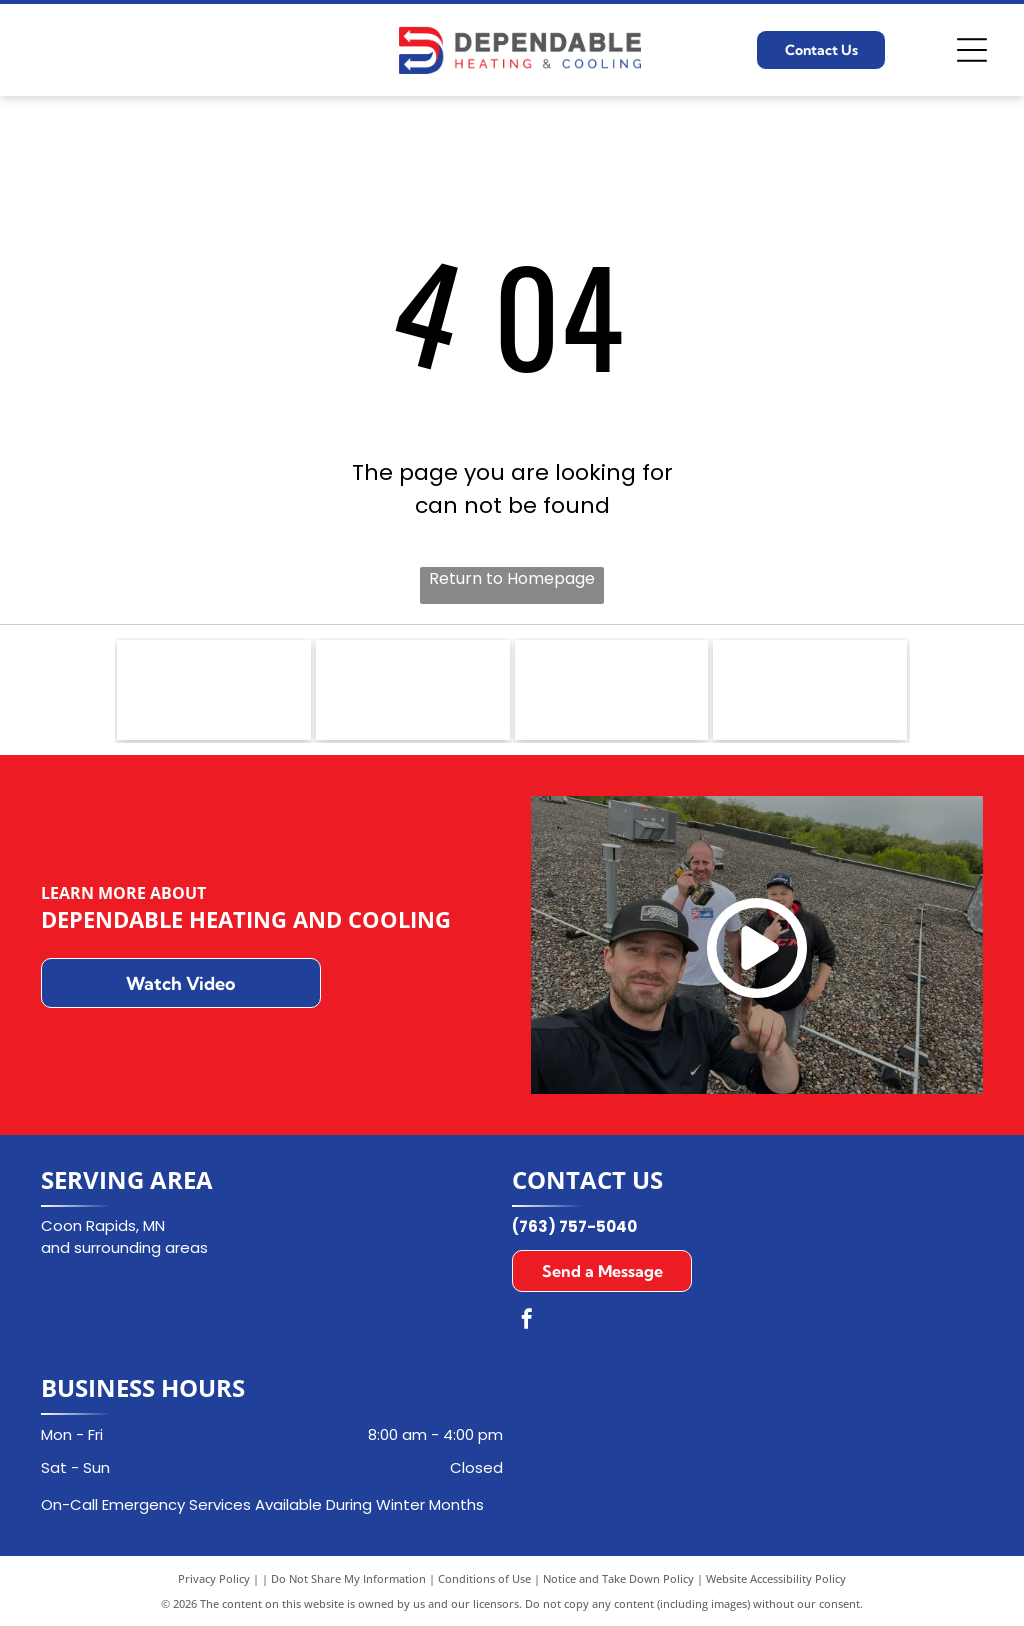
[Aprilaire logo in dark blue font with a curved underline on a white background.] (612, 690)
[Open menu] (972, 50)
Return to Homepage (512, 578)
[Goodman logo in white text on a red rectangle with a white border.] (810, 690)
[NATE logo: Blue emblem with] (214, 690)
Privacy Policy (214, 1578)
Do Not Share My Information (348, 1578)
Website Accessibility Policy (776, 1578)
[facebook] (527, 1321)
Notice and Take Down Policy (618, 1578)
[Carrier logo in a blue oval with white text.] (413, 690)
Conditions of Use (484, 1578)
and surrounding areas (124, 1247)
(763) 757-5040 (574, 1226)
